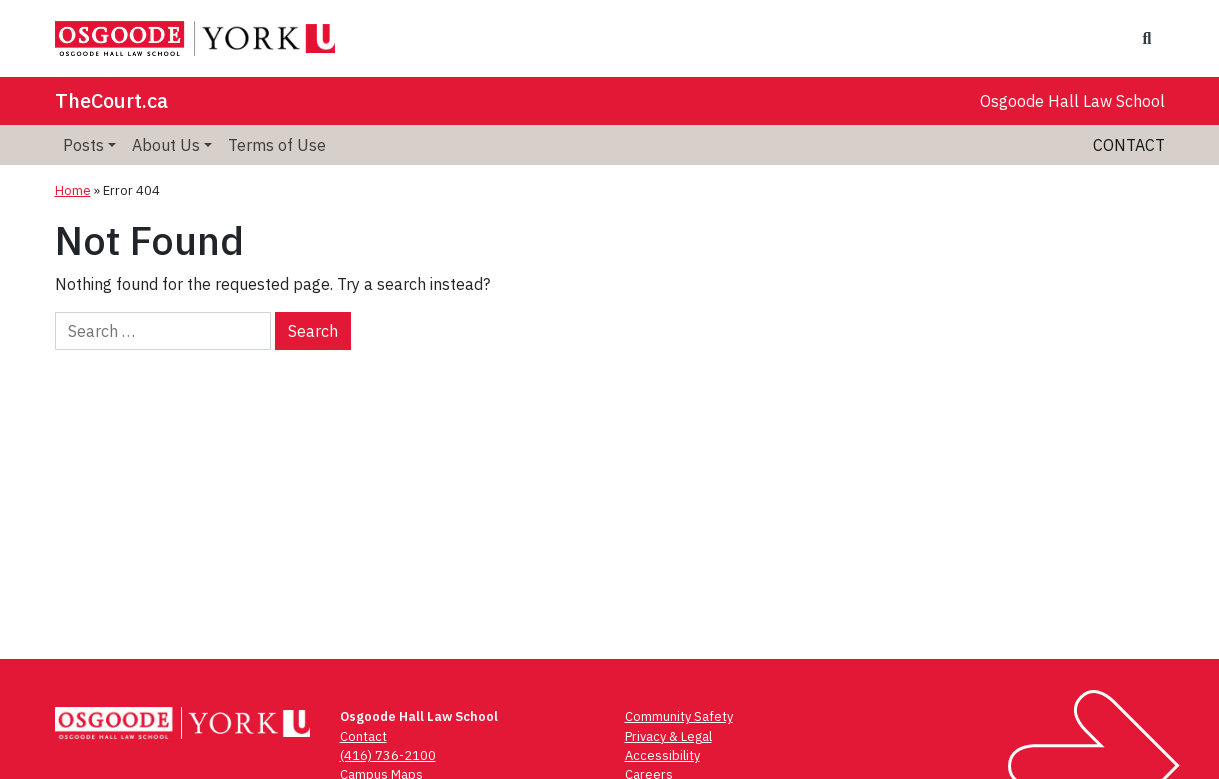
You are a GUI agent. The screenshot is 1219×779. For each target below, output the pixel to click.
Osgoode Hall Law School (1072, 101)
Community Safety (679, 716)
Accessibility (662, 755)
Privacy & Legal (668, 736)
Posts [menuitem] (83, 145)
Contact (1129, 145)
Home (73, 190)
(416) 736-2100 (388, 755)
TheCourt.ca (111, 100)
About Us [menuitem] (166, 145)
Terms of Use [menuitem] (277, 145)
